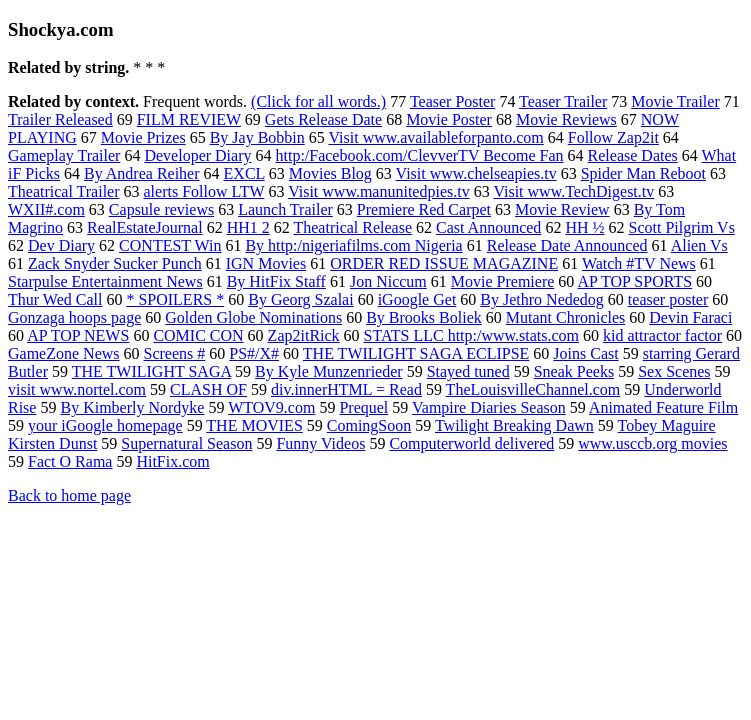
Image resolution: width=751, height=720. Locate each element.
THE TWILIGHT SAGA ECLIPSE (416, 353)
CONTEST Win (170, 245)
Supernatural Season (186, 443)
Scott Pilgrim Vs (681, 227)
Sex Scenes (674, 371)
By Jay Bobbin (257, 137)
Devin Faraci (690, 317)
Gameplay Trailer (64, 155)
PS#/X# (254, 353)
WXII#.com (46, 209)
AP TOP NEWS (78, 335)
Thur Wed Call (55, 299)
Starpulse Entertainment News (105, 281)
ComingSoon (369, 425)
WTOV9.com (271, 407)
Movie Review (562, 209)
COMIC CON (198, 335)
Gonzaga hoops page (74, 317)
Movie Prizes (143, 137)
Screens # (175, 353)
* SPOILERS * (175, 299)
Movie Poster (449, 119)
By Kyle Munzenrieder (329, 371)
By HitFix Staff (276, 281)
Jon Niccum (388, 281)
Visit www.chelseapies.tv (476, 173)
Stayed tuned (468, 371)
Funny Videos (320, 443)
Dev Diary (61, 245)
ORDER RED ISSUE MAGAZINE (444, 263)
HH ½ (584, 227)
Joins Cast (585, 353)
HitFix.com (172, 461)
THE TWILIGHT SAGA (151, 371)
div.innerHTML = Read (346, 389)
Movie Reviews (566, 119)
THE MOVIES (254, 425)
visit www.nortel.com (77, 389)
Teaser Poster (453, 101)
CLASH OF (208, 389)
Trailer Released (60, 119)
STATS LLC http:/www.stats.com (471, 335)
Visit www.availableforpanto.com (435, 137)
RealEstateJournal (145, 227)
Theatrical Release (352, 227)
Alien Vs (699, 245)
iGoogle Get (417, 299)
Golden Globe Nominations (253, 317)
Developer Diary (197, 155)
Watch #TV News (639, 263)
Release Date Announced (567, 245)
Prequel (363, 407)
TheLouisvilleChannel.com (533, 389)
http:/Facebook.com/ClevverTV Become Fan (419, 155)
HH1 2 (248, 227)
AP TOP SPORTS (634, 281)
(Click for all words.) (318, 101)
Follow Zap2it (613, 137)
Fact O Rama (70, 461)
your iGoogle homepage (105, 425)
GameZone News (64, 353)
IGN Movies (266, 263)
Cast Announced (488, 227)
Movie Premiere (503, 281)
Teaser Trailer (563, 101)
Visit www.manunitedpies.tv (379, 191)
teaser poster (668, 299)
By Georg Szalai (300, 299)
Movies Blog (330, 173)
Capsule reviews (161, 209)
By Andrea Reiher (142, 173)
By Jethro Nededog (542, 299)
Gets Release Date (323, 119)
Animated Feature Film (663, 407)
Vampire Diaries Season (489, 407)
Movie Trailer (675, 101)
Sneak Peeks (574, 371)
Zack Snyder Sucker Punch (115, 263)
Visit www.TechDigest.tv (573, 191)
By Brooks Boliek (424, 317)
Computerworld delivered (471, 443)
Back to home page (69, 495)
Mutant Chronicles (566, 317)
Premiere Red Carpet (424, 209)
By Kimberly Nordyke (132, 407)
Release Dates (633, 155)
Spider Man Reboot (643, 173)
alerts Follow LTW (204, 191)
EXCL (244, 173)
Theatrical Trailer (64, 191)
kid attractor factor (662, 335)
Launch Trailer (285, 209)
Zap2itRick (304, 335)
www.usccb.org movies (652, 443)
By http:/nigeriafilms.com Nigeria (353, 245)
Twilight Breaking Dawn (514, 425)
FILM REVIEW (189, 119)
